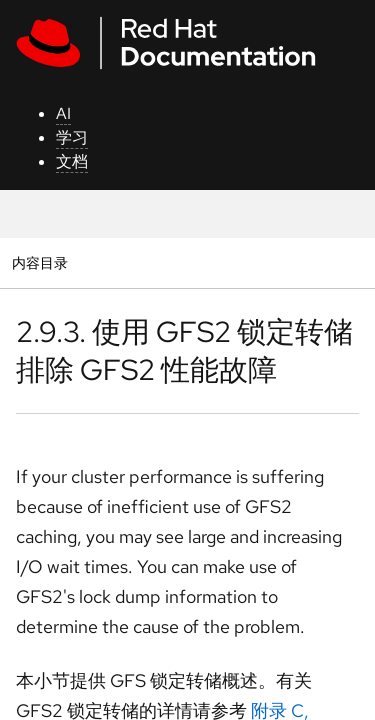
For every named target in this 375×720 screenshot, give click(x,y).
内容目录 (39, 262)
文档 (72, 161)
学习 (72, 137)
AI (63, 113)
